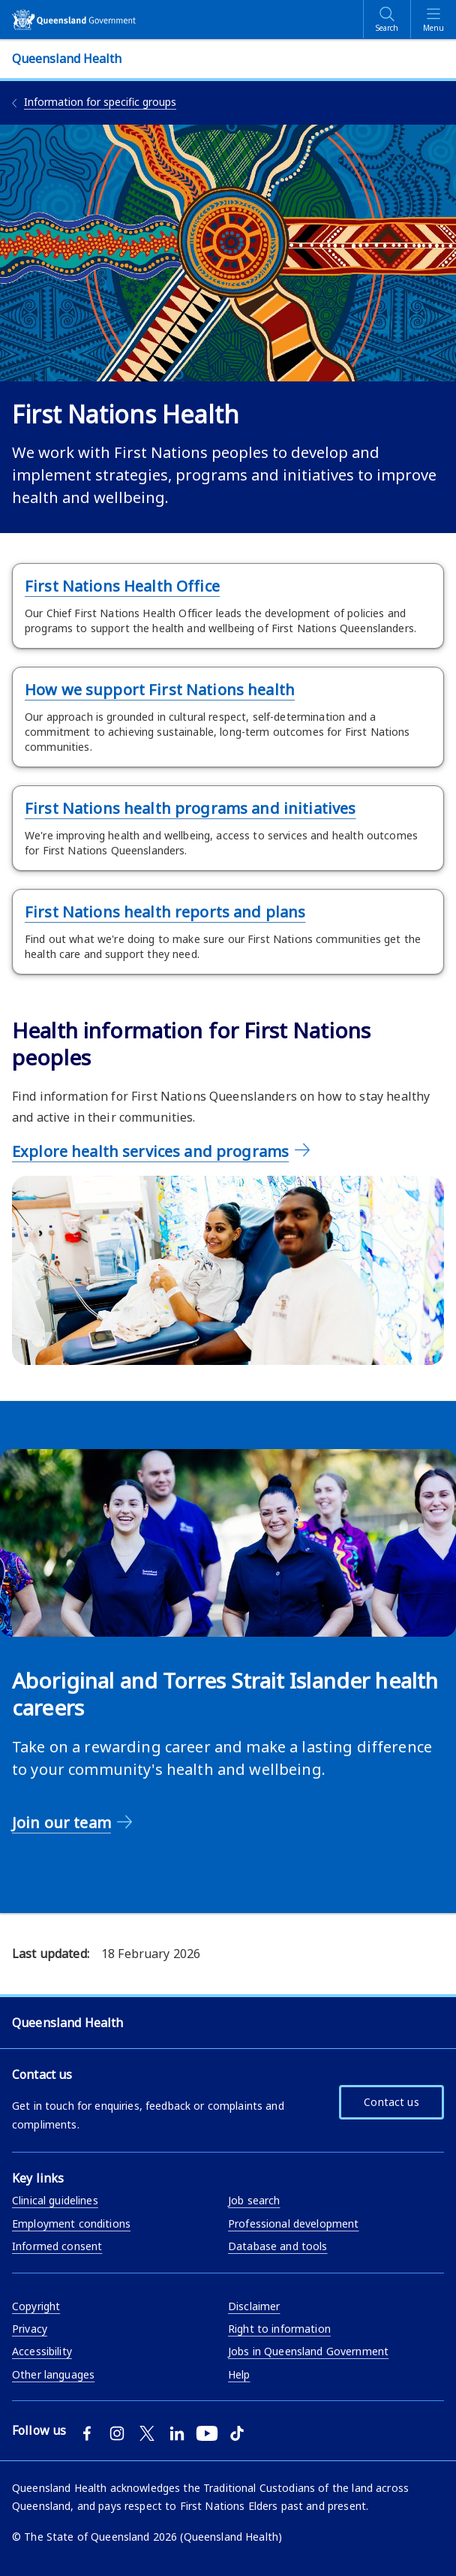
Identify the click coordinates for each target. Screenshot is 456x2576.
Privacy (29, 2328)
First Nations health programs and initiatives (190, 808)
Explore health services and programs (150, 1151)
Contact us (391, 2102)
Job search (254, 2200)
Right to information (279, 2328)
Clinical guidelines (55, 2200)
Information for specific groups (100, 102)
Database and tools (278, 2246)
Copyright (36, 2306)
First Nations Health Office (122, 586)
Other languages (53, 2374)
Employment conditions (71, 2223)
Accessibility (42, 2351)
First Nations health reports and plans (165, 912)
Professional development (293, 2223)
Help (239, 2374)
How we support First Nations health (160, 689)
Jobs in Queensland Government (308, 2351)
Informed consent (57, 2246)
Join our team (61, 1822)
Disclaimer (254, 2306)
